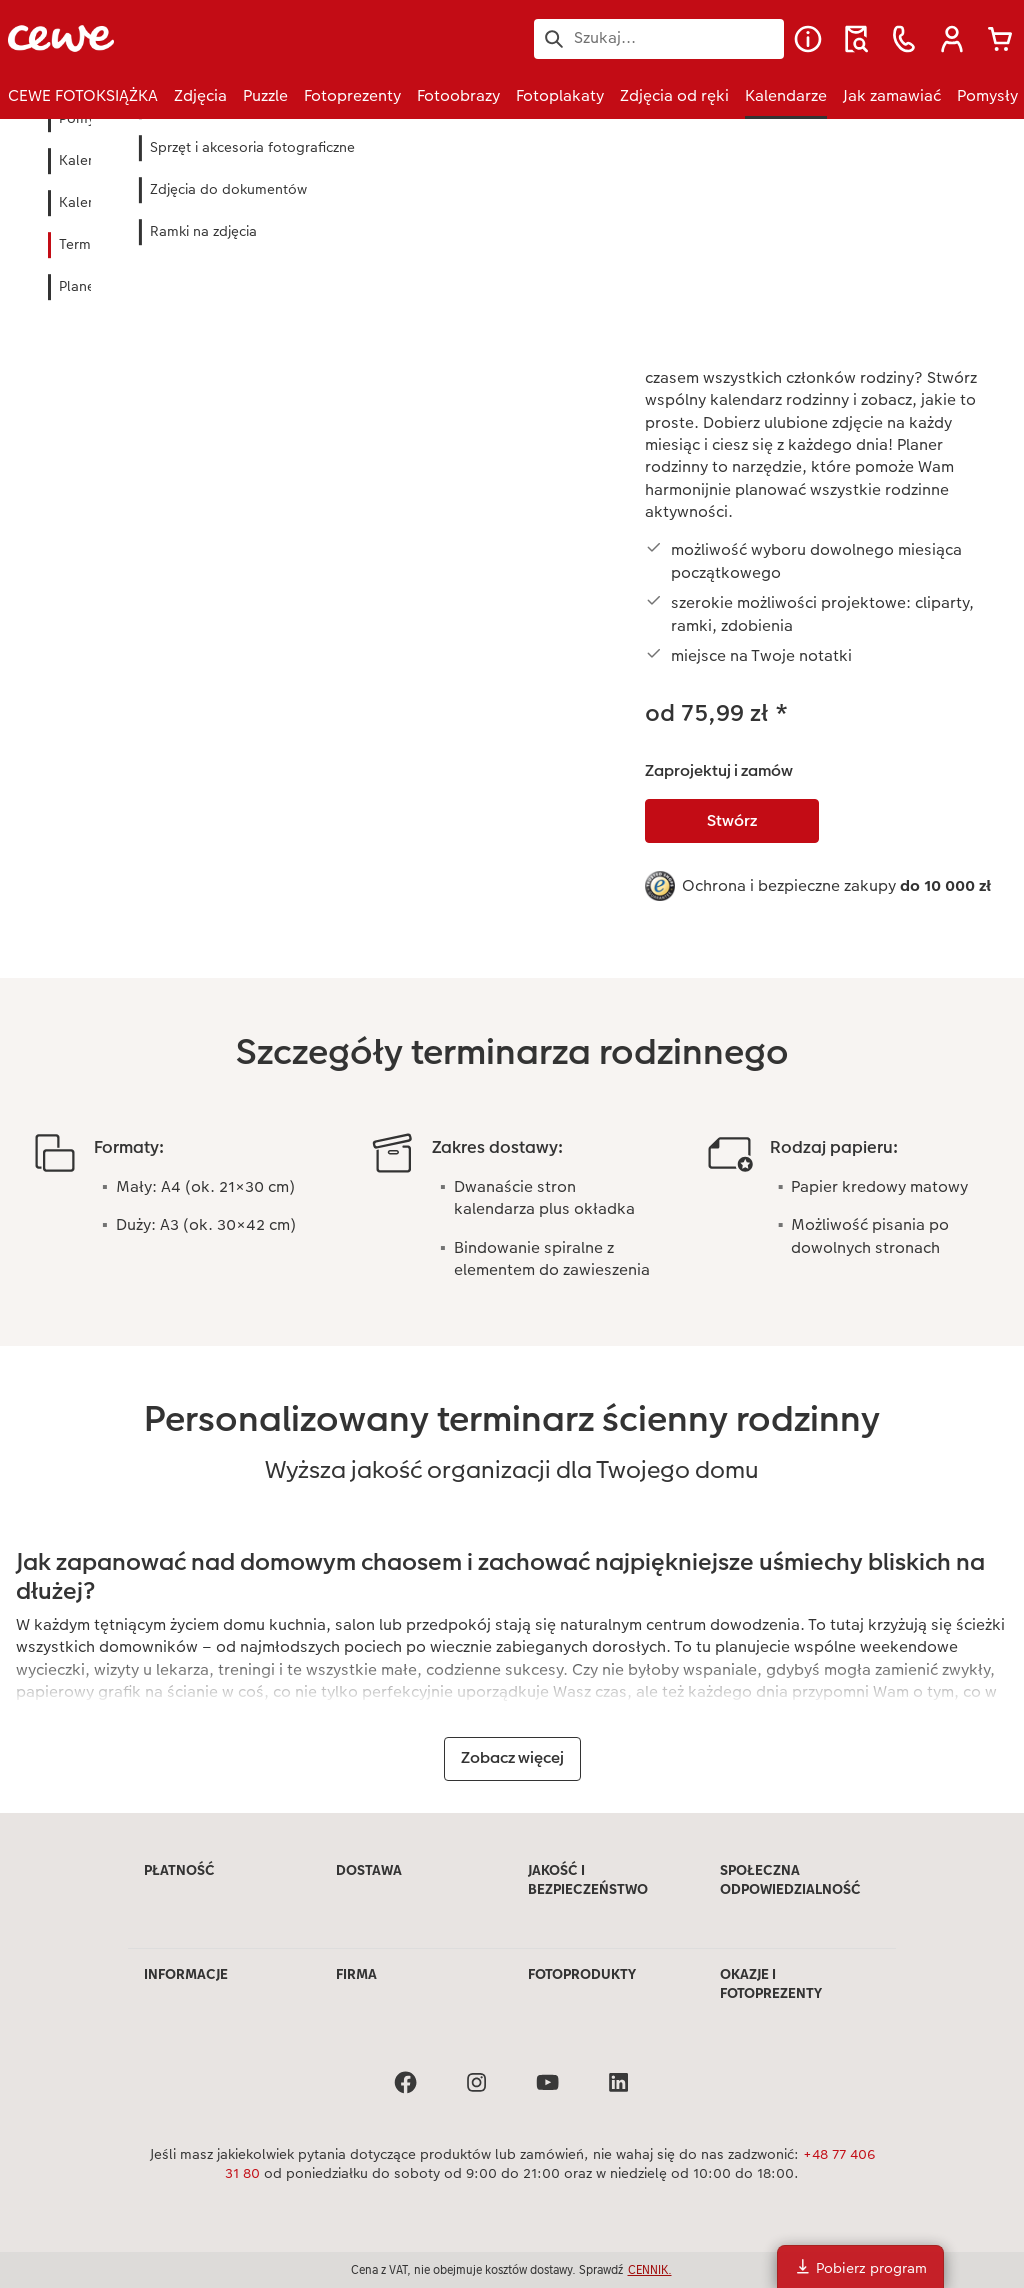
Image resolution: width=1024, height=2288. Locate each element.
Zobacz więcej (512, 1757)
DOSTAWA (369, 1870)
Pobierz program (860, 2267)
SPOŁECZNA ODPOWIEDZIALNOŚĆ (790, 1880)
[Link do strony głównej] (204, 38)
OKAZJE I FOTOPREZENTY (771, 1984)
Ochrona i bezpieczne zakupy (836, 885)
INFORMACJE (186, 1974)
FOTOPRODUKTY (582, 1974)
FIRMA (356, 1974)
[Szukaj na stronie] (659, 38)
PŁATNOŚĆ (179, 1870)
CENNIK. (650, 2269)
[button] (952, 39)
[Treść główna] (512, 977)
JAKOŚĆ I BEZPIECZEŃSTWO (588, 1880)
